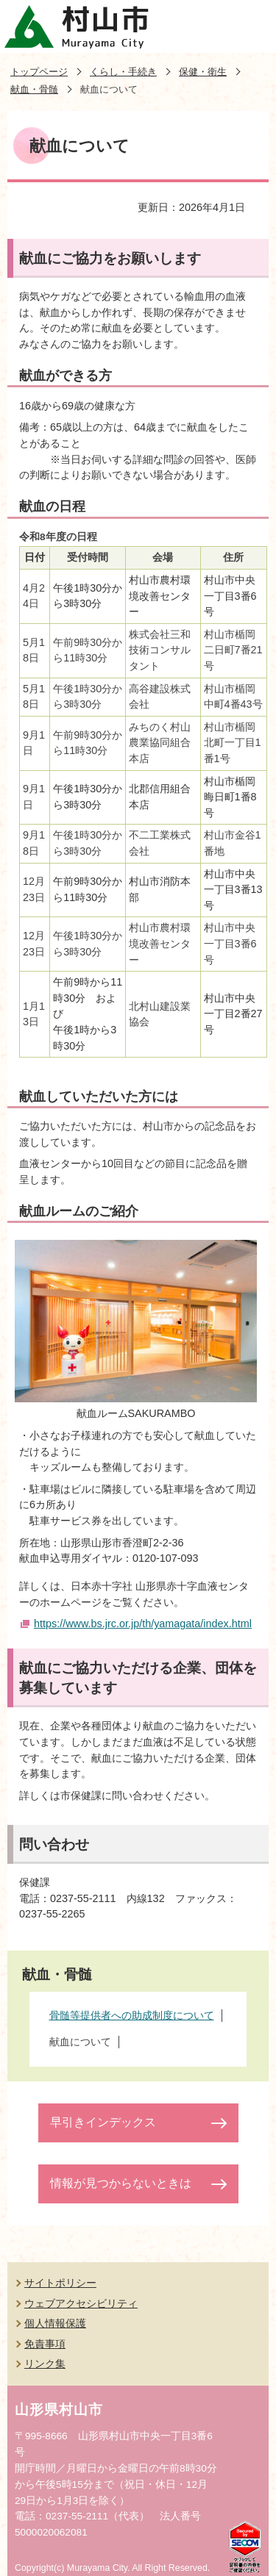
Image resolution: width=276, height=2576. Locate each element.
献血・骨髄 (34, 89)
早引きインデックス (103, 2122)
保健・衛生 (203, 71)
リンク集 (45, 2363)
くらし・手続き (123, 71)
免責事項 (45, 2344)
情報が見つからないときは (120, 2183)
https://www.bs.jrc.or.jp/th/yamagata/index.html (143, 1623)
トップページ (39, 71)
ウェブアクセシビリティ (81, 2303)
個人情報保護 (55, 2323)
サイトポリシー (60, 2283)
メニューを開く (249, 26)
